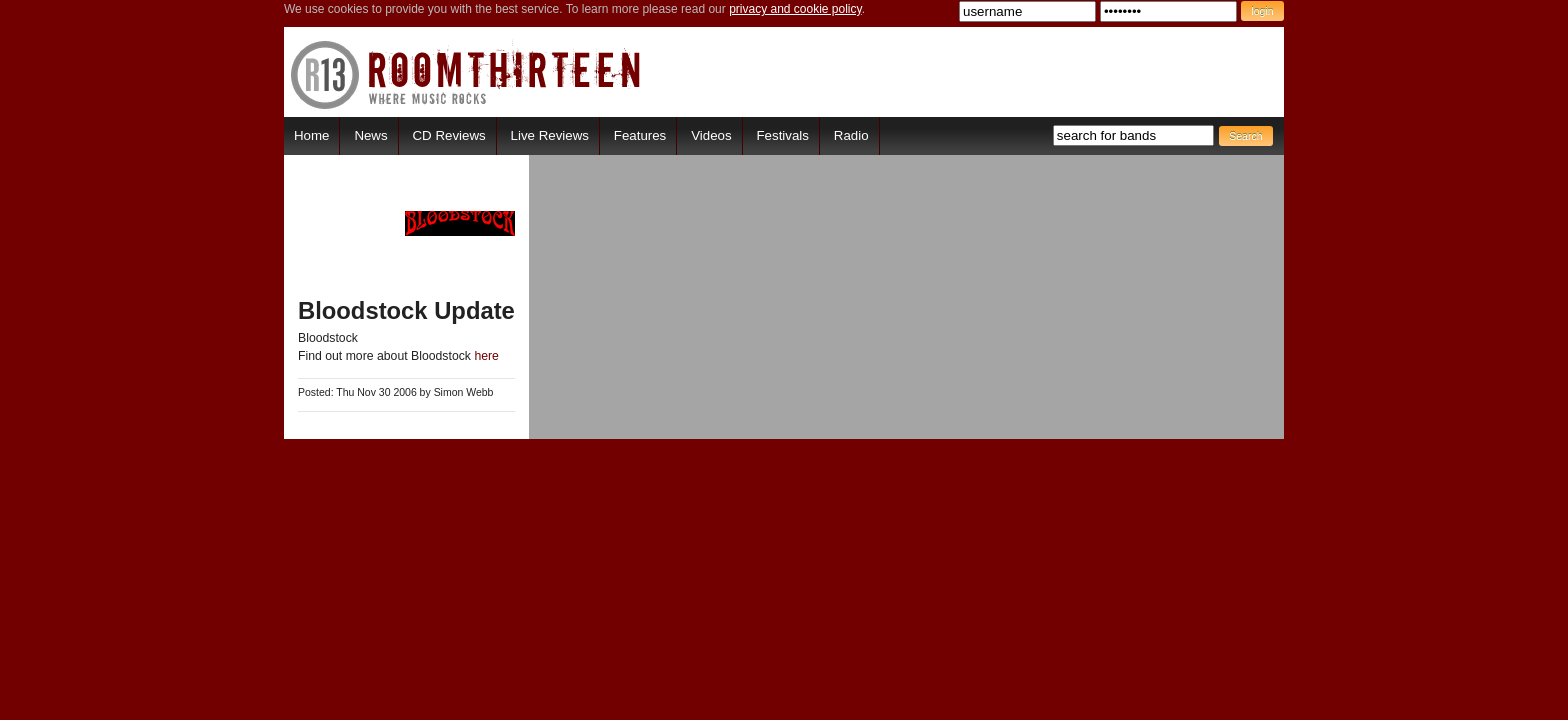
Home (311, 135)
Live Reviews (550, 135)
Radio (851, 135)
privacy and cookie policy (795, 9)
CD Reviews (449, 135)
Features (640, 135)
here (486, 356)
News (370, 135)
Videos (711, 135)
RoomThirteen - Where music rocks (466, 74)
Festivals (782, 135)
